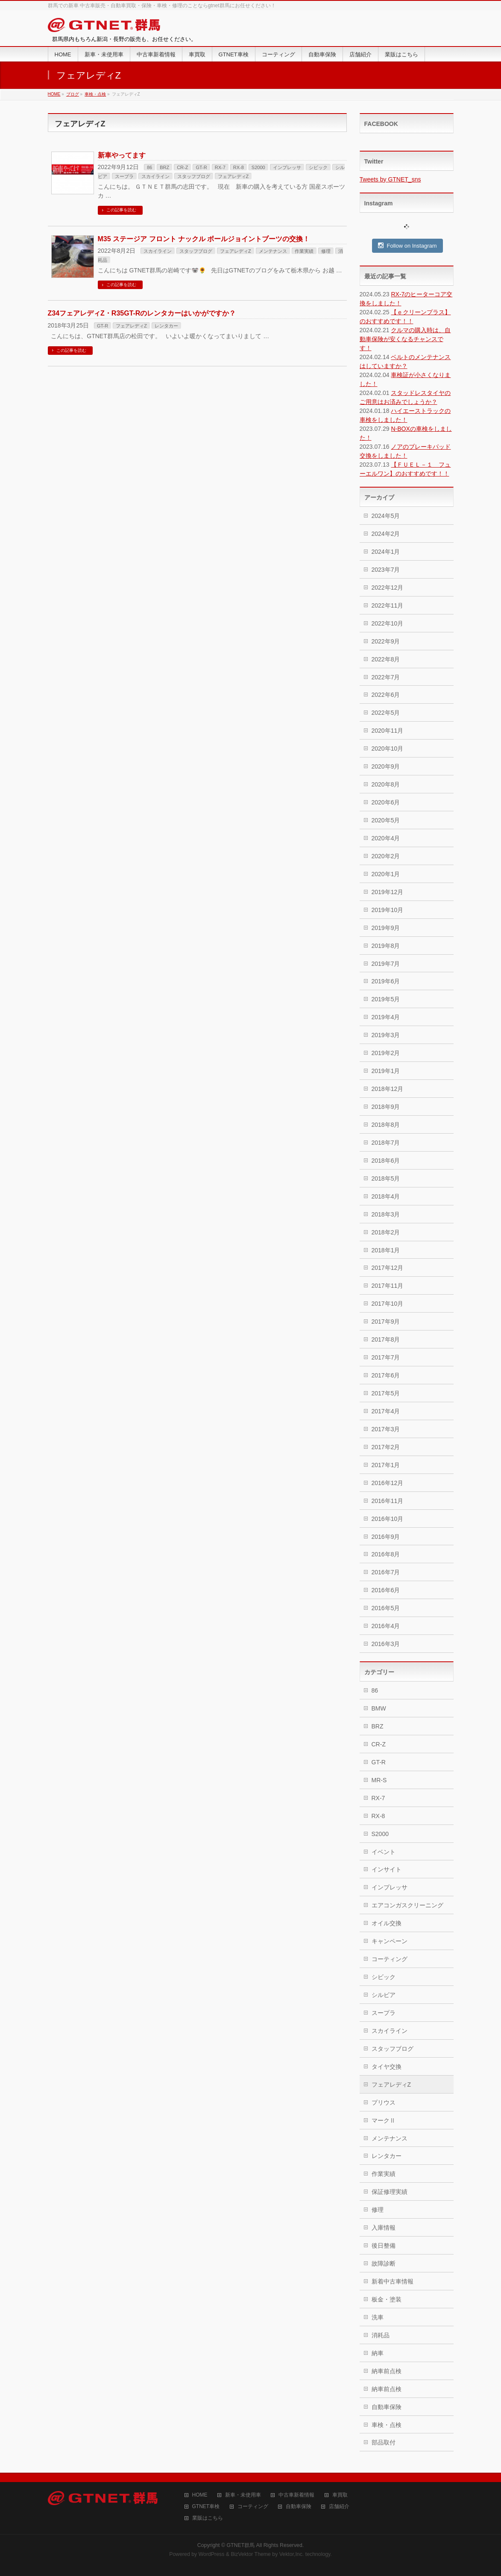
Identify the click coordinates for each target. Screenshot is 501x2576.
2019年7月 (386, 963)
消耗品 (381, 2335)
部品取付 (384, 2442)
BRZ (164, 167)
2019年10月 (388, 909)
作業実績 (304, 251)
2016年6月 (386, 1590)
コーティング (389, 1959)
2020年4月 (386, 838)
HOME (200, 2495)
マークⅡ (384, 2120)
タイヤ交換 (386, 2066)
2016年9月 (386, 1536)
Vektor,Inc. (291, 2554)
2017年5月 (386, 1393)
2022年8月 (386, 659)
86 (149, 167)
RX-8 (238, 167)
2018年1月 (386, 1250)
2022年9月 (386, 641)
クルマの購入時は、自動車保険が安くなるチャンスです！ (405, 339)
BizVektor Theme (251, 2554)
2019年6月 (386, 981)
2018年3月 (386, 1214)
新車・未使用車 (243, 2495)
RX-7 (220, 167)
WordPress (212, 2554)
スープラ (124, 176)
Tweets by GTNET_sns (390, 179)
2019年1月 (386, 1070)
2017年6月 (386, 1375)
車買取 (340, 2495)
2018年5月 (386, 1178)
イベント (384, 1851)
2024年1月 (386, 551)
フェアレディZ (233, 176)
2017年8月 (386, 1339)
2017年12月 (388, 1267)
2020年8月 (386, 784)
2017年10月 (388, 1303)
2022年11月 (388, 605)
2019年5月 (386, 999)
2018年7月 (386, 1142)
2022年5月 (386, 712)
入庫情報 (384, 2227)
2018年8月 (386, 1124)
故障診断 (384, 2263)
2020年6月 (386, 802)
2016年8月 (386, 1554)
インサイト (386, 1869)
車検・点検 (386, 2424)
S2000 (258, 167)
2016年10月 (388, 1518)
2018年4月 (386, 1196)
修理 (326, 251)
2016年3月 (386, 1643)
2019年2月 (386, 1053)
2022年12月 (388, 587)
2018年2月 (386, 1232)
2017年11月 (388, 1285)
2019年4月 (386, 1017)
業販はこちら (207, 2518)
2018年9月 (386, 1106)
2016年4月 (386, 1626)
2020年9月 (386, 766)
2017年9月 (386, 1321)
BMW (379, 1708)
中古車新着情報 (296, 2495)
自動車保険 (386, 2406)
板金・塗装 (386, 2299)
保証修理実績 (389, 2191)
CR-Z (182, 167)
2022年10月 (388, 623)
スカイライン (155, 176)
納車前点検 (386, 2371)
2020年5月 (386, 820)
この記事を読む (121, 210)
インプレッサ (287, 167)
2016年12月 (388, 1483)
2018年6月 (386, 1160)
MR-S (379, 1780)
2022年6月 (386, 694)
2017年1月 (386, 1465)
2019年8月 (386, 945)
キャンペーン (389, 1941)
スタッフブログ (193, 176)
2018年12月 (388, 1088)
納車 (378, 2353)
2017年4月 (386, 1411)
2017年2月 (386, 1447)
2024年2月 (386, 533)
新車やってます (125, 155)
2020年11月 (388, 730)
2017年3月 (386, 1429)
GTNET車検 (206, 2506)
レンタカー (166, 325)
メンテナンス (273, 251)
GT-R (201, 167)
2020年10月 (388, 748)
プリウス (384, 2102)
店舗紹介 (339, 2506)
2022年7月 (386, 677)
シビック (318, 167)
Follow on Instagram (407, 245)
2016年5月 (386, 1608)
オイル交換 (386, 1923)
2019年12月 (388, 892)
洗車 (378, 2317)
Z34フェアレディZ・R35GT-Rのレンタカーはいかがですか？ (142, 313)
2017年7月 (386, 1357)
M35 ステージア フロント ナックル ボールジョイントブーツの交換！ (204, 239)
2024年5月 (386, 515)
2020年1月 (386, 874)
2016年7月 (386, 1572)
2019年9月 (386, 927)
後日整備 (384, 2245)
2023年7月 (386, 569)
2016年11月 (388, 1500)
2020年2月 (386, 856)
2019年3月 (386, 1035)
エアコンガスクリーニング (407, 1905)
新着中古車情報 (392, 2281)
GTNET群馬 (240, 2545)
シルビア (384, 1994)
